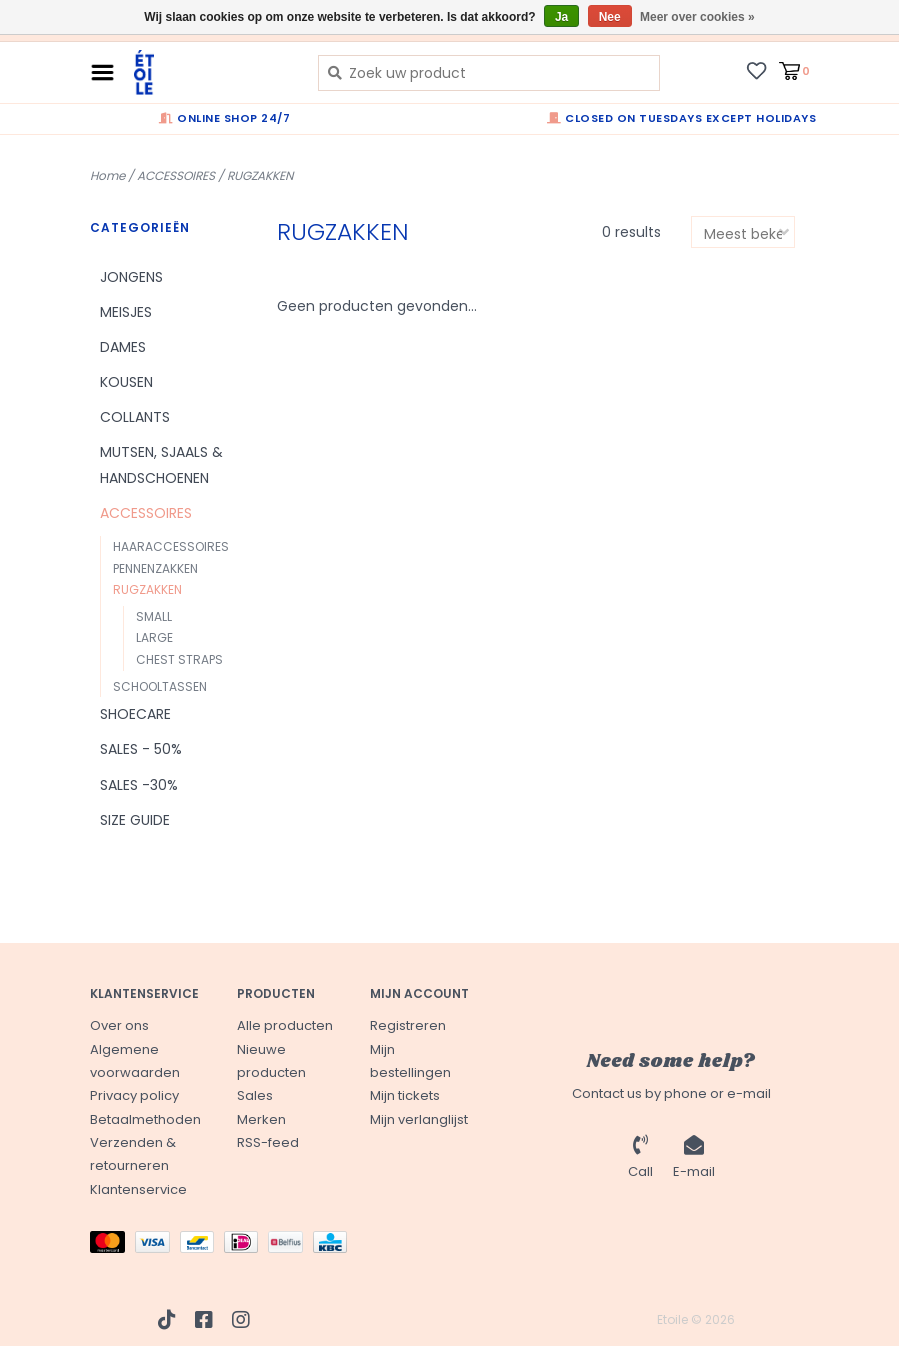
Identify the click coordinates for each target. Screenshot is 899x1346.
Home (107, 175)
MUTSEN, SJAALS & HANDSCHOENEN (161, 464)
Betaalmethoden (145, 1119)
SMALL (154, 616)
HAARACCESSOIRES (171, 546)
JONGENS (131, 277)
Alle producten (285, 1025)
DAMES (123, 347)
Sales (255, 1095)
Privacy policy (134, 1095)
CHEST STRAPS (179, 659)
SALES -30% (139, 785)
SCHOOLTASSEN (160, 686)
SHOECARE (135, 714)
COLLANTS (135, 417)
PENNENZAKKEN (155, 568)
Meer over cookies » (697, 17)
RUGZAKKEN (260, 175)
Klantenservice (138, 1189)
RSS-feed (268, 1142)
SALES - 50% (141, 749)
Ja (561, 17)
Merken (261, 1119)
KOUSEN (126, 382)
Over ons (119, 1025)
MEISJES (126, 312)
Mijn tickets (405, 1095)
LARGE (154, 637)
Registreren (408, 1025)
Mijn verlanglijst (419, 1119)
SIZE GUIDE (135, 820)
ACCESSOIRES (176, 175)
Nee (610, 17)
